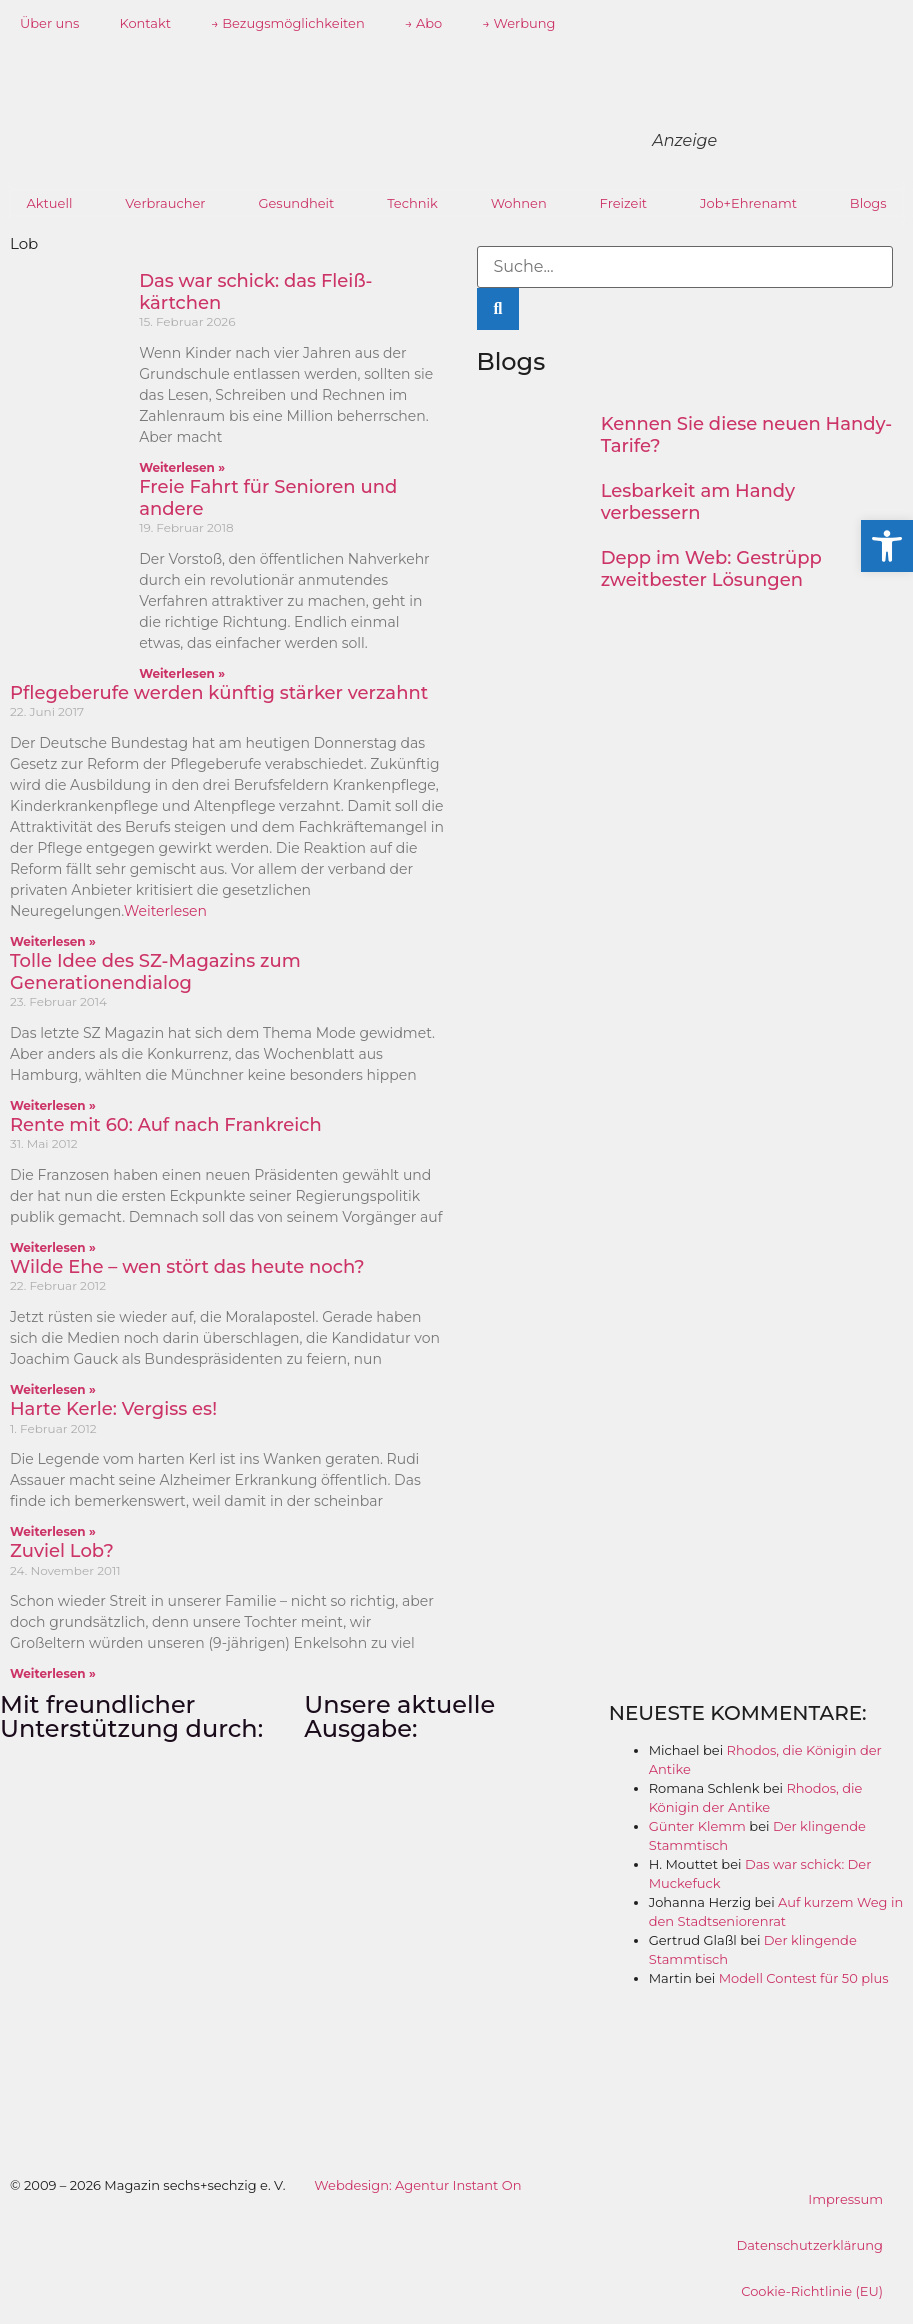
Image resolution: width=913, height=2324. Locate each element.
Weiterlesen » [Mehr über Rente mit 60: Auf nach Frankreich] (53, 1247)
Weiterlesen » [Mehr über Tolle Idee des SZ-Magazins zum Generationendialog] (53, 1105)
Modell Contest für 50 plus (804, 1978)
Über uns (49, 23)
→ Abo (424, 23)
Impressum (845, 2199)
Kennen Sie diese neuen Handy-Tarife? (747, 435)
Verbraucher (165, 203)
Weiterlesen (165, 911)
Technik (412, 203)
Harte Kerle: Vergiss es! (113, 1409)
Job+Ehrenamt (748, 203)
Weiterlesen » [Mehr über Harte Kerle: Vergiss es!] (53, 1531)
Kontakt (145, 23)
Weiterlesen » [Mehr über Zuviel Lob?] (53, 1673)
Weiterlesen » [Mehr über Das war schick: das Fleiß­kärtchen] (182, 467)
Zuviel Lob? (62, 1551)
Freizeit (624, 203)
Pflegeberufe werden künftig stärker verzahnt (219, 693)
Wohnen (519, 203)
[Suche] (498, 309)
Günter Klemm (697, 1826)
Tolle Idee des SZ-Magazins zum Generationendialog (155, 972)
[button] (887, 546)
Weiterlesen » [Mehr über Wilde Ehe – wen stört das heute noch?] (53, 1389)
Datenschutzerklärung (809, 2245)
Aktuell (49, 203)
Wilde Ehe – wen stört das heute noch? (187, 1267)
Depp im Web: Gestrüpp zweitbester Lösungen (711, 569)
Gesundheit (296, 203)
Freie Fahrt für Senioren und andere (268, 498)
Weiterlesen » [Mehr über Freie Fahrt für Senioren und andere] (182, 673)
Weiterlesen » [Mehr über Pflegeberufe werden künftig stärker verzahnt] (53, 941)
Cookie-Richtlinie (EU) (812, 2291)
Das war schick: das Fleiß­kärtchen (255, 292)
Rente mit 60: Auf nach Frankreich (166, 1125)
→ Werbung (518, 23)
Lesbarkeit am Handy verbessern (698, 502)
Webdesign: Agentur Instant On (417, 2185)
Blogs (868, 203)
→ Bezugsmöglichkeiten (288, 23)
